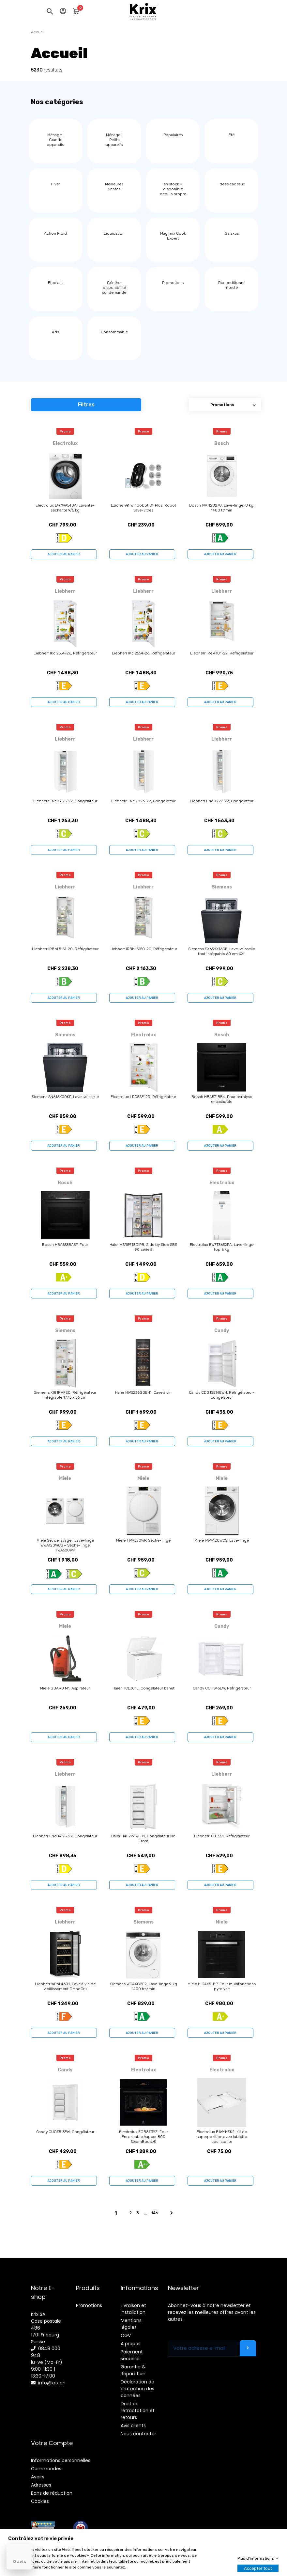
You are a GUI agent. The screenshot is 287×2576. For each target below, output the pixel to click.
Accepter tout (258, 2568)
